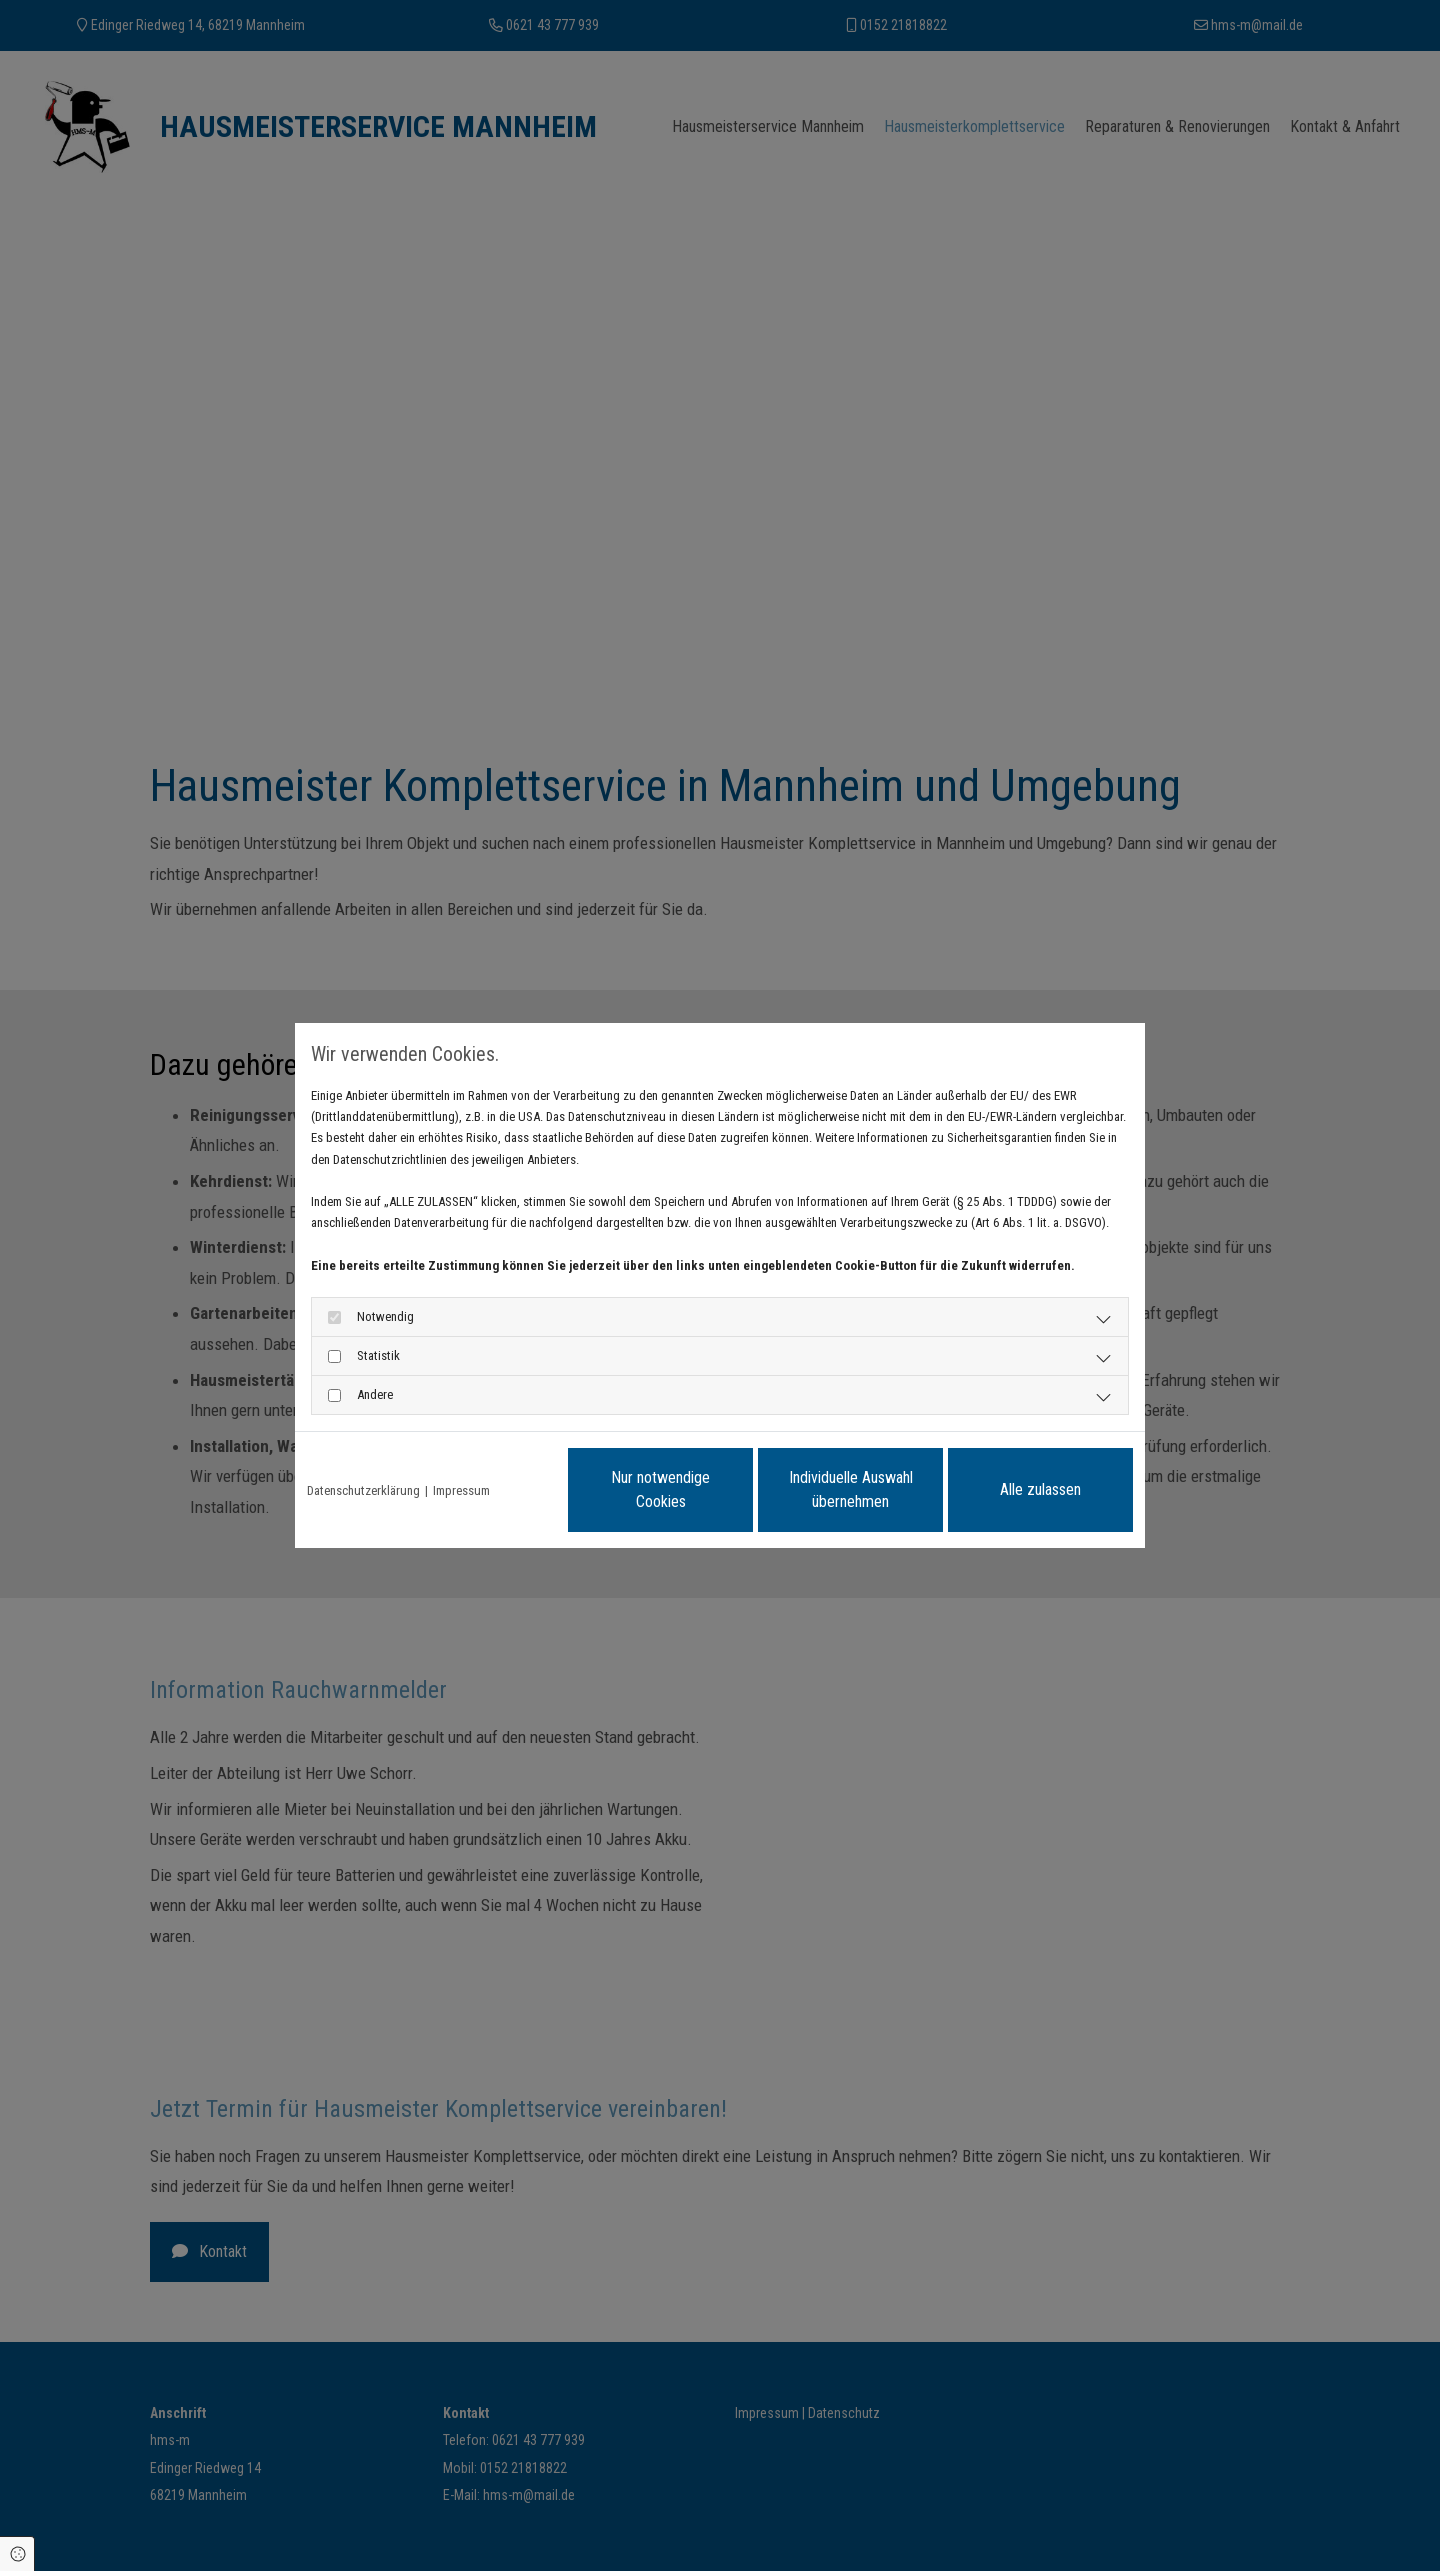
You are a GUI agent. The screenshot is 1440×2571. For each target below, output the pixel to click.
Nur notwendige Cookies (660, 1489)
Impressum (461, 1490)
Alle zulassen (1040, 1489)
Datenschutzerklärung (363, 1490)
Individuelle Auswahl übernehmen (851, 1489)
